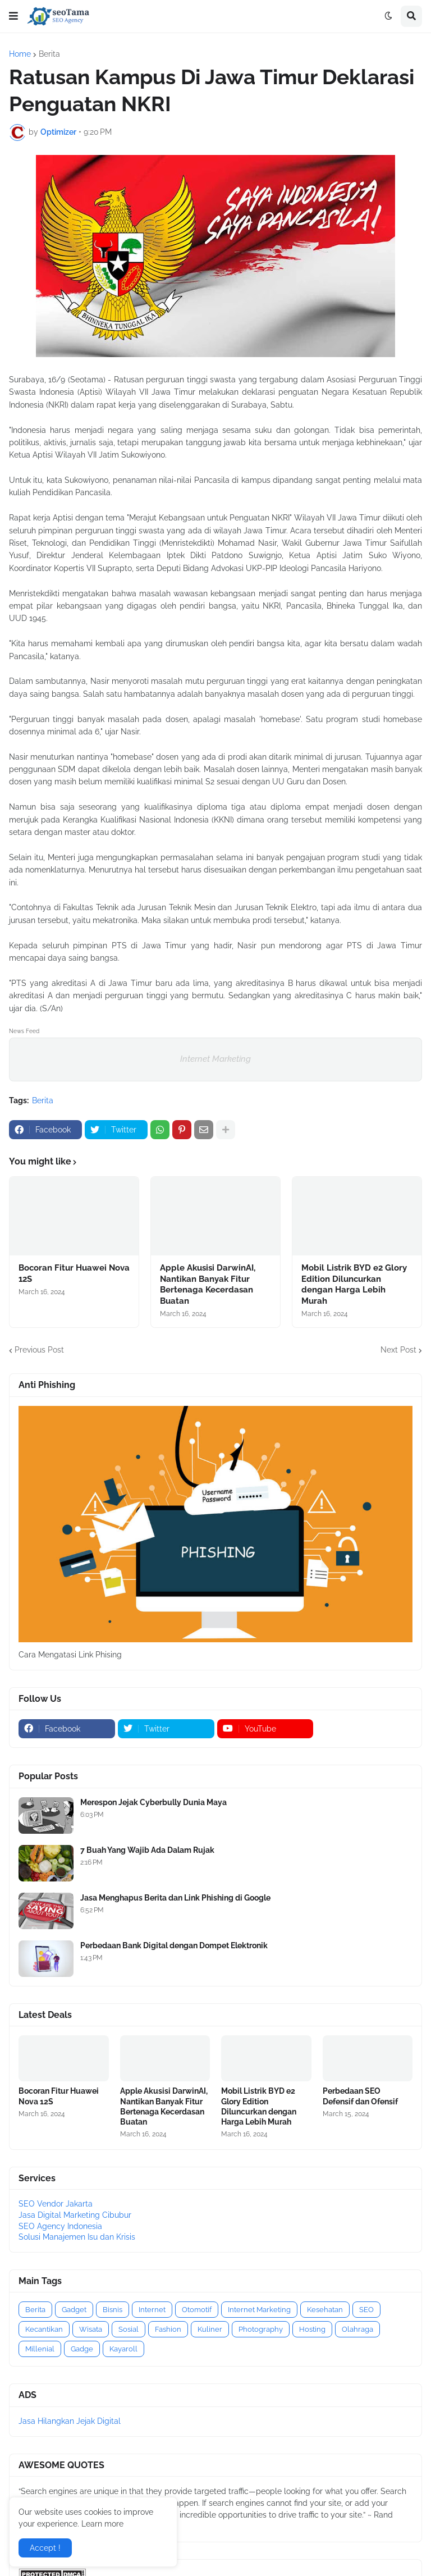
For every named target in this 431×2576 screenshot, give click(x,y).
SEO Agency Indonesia (60, 2226)
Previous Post (39, 1349)
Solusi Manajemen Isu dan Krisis (77, 2236)
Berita (49, 54)
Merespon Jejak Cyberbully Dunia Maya (153, 1802)
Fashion (168, 2329)
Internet (152, 2309)
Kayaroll (123, 2349)
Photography (261, 2329)
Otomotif (197, 2309)
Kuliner (210, 2329)
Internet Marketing (215, 1059)
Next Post (398, 1349)
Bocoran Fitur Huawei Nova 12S (74, 1273)
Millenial (39, 2349)
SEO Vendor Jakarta (56, 2203)
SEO (366, 2309)
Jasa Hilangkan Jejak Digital (70, 2421)
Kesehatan (325, 2309)
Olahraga (357, 2329)
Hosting (312, 2329)
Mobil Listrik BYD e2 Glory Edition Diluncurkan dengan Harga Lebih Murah (354, 1284)
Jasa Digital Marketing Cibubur (75, 2214)
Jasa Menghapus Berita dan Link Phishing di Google (175, 1897)
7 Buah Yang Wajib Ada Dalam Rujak (147, 1850)
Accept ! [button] (45, 2547)
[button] (13, 16)
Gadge (82, 2349)
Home (20, 54)
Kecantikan (44, 2329)
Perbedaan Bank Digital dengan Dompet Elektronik (174, 1945)
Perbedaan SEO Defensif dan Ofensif (360, 2095)
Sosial (128, 2329)
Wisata (90, 2329)
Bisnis (112, 2309)
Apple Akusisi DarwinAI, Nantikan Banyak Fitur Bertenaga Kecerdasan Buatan (207, 1284)
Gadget (74, 2309)
